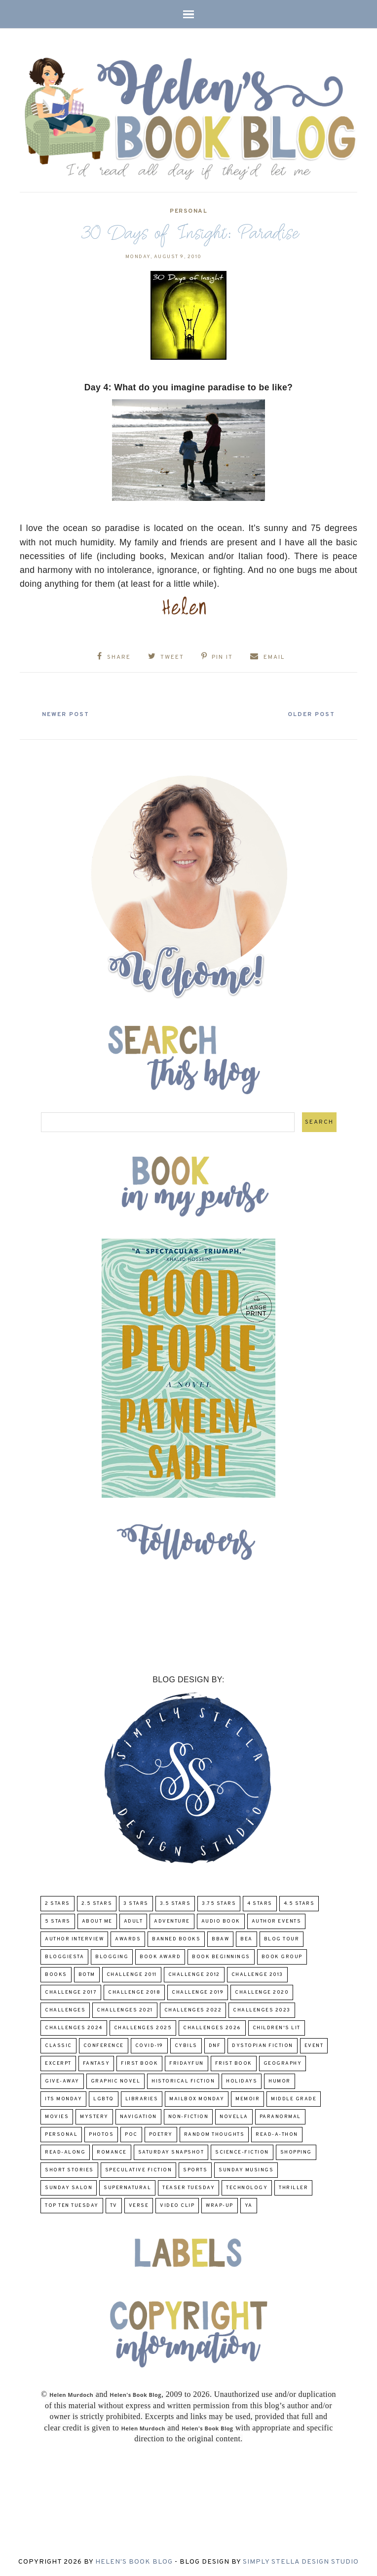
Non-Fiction (188, 2116)
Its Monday (63, 2098)
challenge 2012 (194, 1974)
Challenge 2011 (132, 1974)
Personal (188, 211)
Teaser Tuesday (188, 2187)
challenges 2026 (212, 2027)
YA (249, 2205)
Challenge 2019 (198, 1992)
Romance (112, 2152)
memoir (247, 2098)
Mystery (94, 2116)
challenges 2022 (193, 2010)
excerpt (58, 2063)
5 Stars (58, 1921)
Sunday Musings (246, 2169)
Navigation (138, 2116)
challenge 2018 (134, 1992)
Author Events (277, 1921)
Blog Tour (282, 1938)
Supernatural (127, 2187)
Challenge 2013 (257, 1974)
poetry (161, 2134)
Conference (103, 2045)
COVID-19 (149, 2045)
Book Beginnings (221, 1956)
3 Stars (136, 1903)
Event (314, 2045)
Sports (195, 2169)
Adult (133, 1921)
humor (279, 2081)
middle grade (293, 2098)
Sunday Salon (68, 2187)
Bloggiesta (64, 1956)
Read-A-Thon (277, 2134)
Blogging (111, 1956)
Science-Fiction (242, 2152)
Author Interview (74, 1938)
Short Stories (69, 2169)
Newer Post (67, 715)
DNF (215, 2045)
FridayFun (186, 2063)
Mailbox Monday (196, 2098)
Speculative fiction (138, 2169)
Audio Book (220, 1921)
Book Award (160, 1956)
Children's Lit (277, 2027)
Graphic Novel (116, 2081)
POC (131, 2134)
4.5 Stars (299, 1903)
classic (58, 2045)
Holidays (241, 2081)
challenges (65, 2010)
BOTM (86, 1974)
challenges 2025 (143, 2027)
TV (113, 2205)
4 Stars (259, 1903)
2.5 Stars (97, 1903)
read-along (65, 2152)
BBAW (220, 1938)
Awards (128, 1938)
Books (56, 1974)
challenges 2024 (74, 2027)
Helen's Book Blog (134, 2562)
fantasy (96, 2063)
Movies (57, 2116)
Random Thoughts (214, 2134)
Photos (101, 2134)
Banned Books (176, 1938)
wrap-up (219, 2205)
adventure (172, 1921)
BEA (246, 1938)
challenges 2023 (262, 2010)
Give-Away (62, 2081)
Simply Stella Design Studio (301, 2562)
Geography (283, 2063)
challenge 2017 (71, 1992)
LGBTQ (103, 2098)
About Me (97, 1921)
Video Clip (177, 2205)
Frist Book (233, 2063)
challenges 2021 (125, 2010)
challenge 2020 (262, 1992)
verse (139, 2205)
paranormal (280, 2116)
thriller (293, 2187)
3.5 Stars (175, 1903)
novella (234, 2116)
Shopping (296, 2152)
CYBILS (186, 2045)
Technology (246, 2187)
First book (139, 2063)
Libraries (141, 2098)
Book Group (282, 1956)
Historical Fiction (183, 2081)
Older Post (310, 715)
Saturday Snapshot (171, 2152)
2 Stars (57, 1903)
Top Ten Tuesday (72, 2205)
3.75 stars (219, 1903)
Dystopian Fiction (262, 2045)
